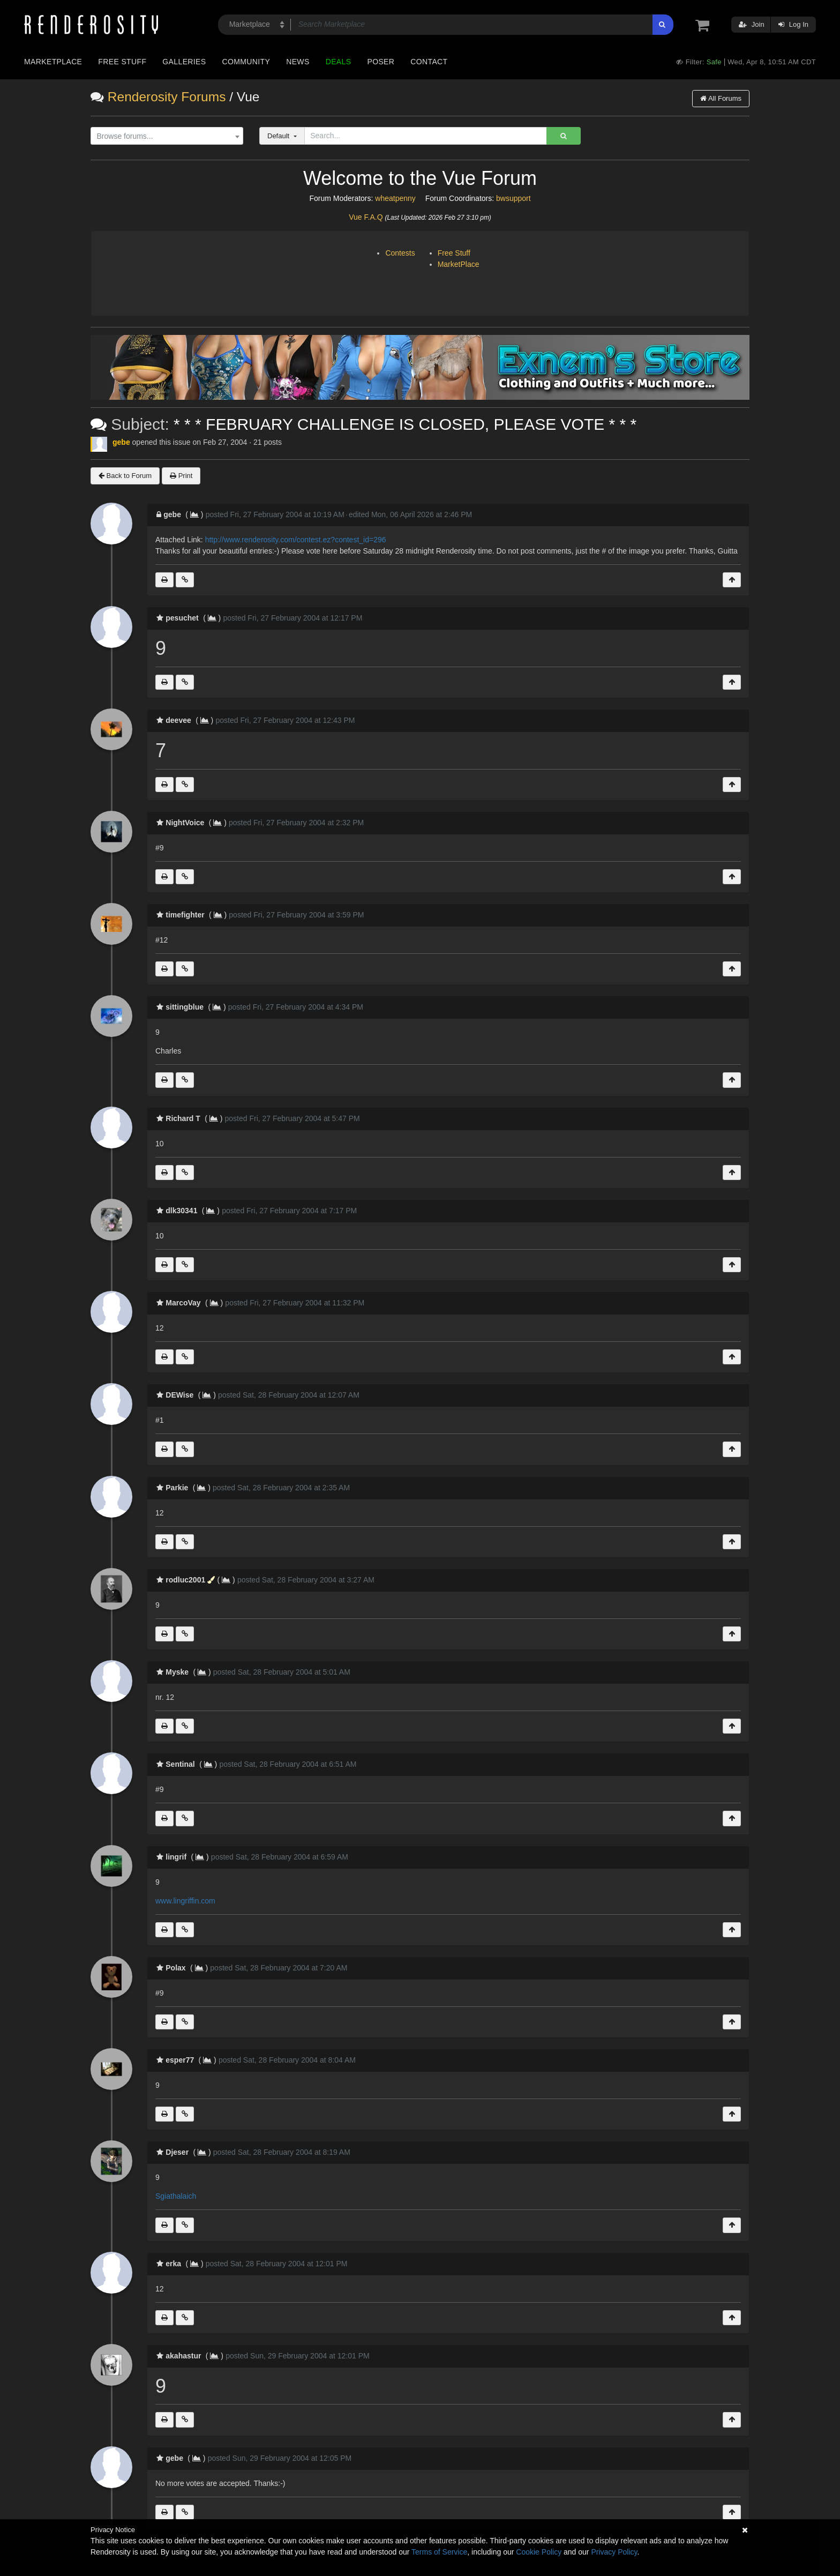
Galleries (184, 61)
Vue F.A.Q (365, 217)
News (297, 61)
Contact (428, 61)
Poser (380, 61)
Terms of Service (439, 2552)
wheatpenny (395, 198)
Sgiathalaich (175, 2196)
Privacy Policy (614, 2552)
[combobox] (167, 136)
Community (246, 61)
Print (181, 476)
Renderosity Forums (167, 96)
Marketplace (53, 61)
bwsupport (513, 198)
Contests (400, 253)
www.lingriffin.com (185, 1900)
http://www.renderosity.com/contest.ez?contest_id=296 (295, 539)
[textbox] (164, 136)
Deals (338, 61)
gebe (121, 442)
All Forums (720, 98)
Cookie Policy (538, 2552)
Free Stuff (122, 61)
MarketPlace (458, 264)
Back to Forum (125, 476)
